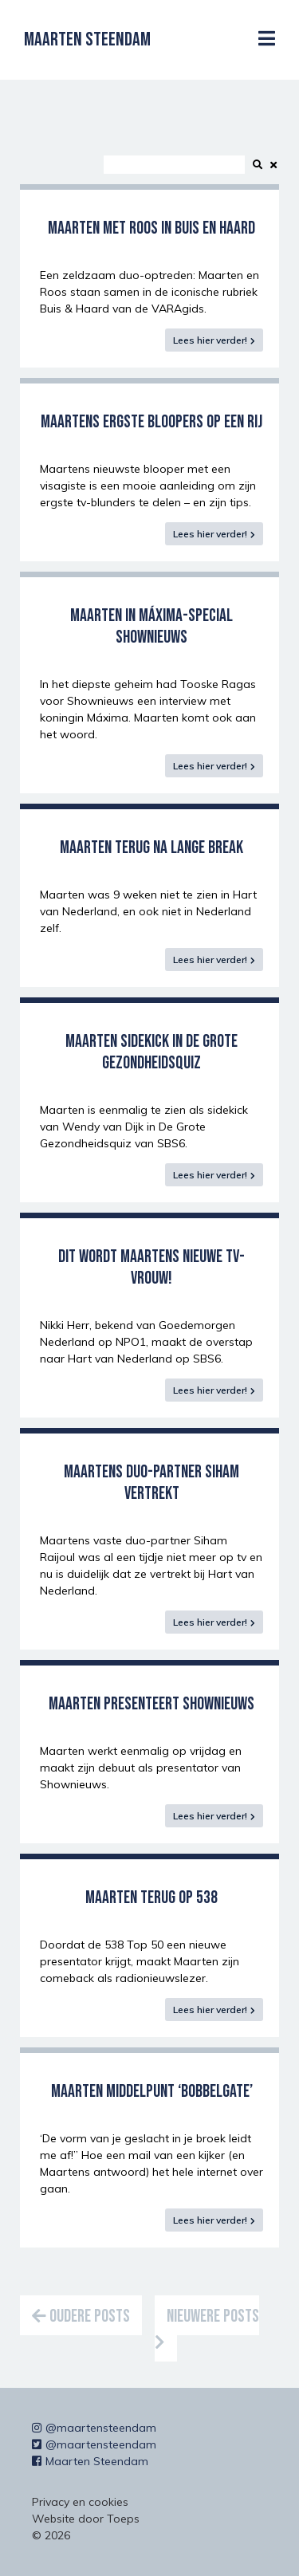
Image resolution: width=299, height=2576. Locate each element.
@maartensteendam (94, 2428)
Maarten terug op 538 (151, 1898)
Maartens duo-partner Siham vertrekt (151, 1482)
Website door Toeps (86, 2518)
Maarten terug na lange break (151, 848)
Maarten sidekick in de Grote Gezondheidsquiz (151, 1052)
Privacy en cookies (80, 2502)
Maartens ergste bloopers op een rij (151, 422)
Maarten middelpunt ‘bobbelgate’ (152, 2091)
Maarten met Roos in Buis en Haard (151, 228)
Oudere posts (81, 2316)
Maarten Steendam (87, 39)
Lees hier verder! (210, 340)
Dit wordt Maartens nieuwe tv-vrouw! (151, 1267)
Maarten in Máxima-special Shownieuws (151, 626)
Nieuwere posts (207, 2328)
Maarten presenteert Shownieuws (151, 1704)
